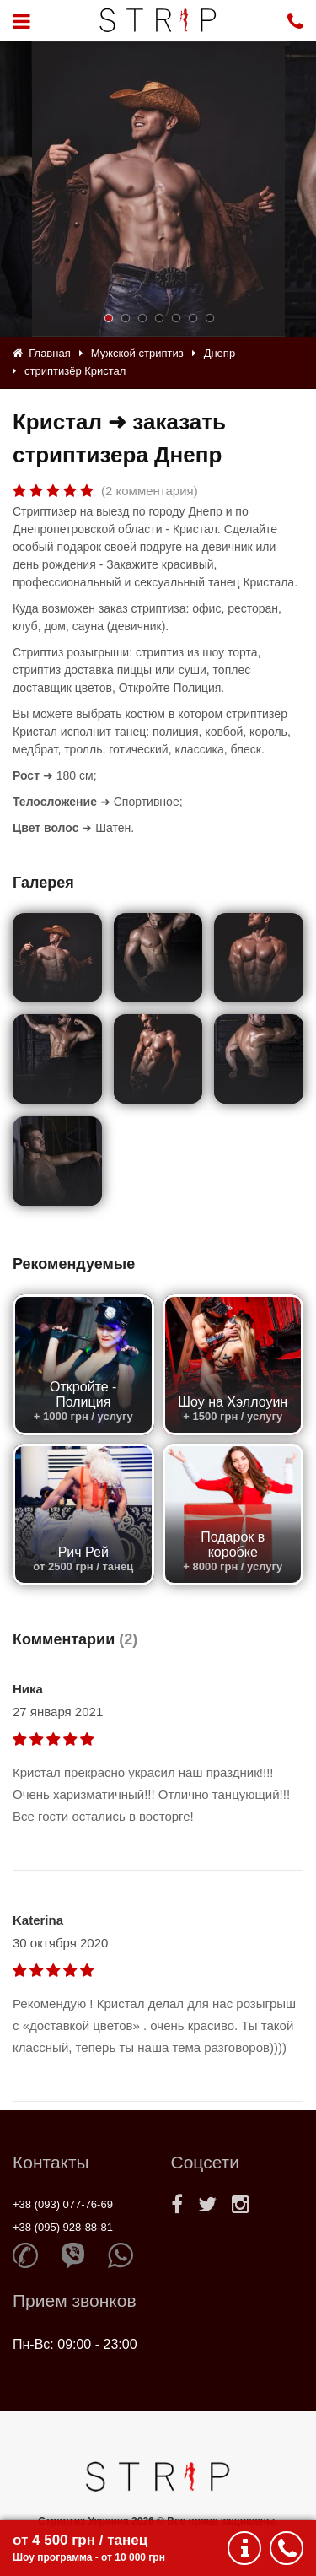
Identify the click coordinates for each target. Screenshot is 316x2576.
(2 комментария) (149, 490)
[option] (158, 189)
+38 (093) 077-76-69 (63, 2204)
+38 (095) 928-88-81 (63, 2227)
